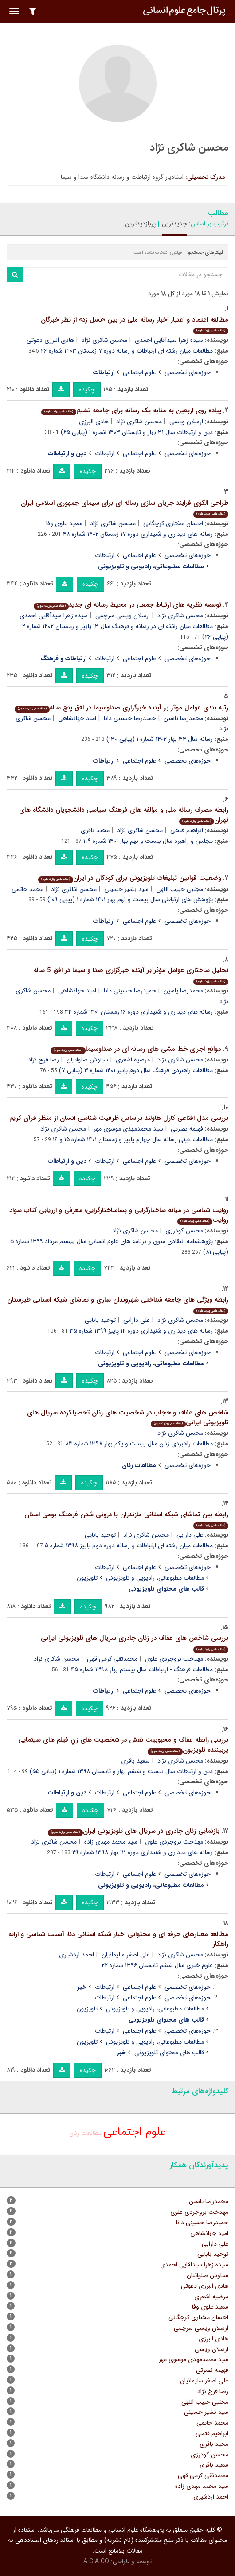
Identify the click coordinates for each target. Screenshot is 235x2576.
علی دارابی (136, 1320)
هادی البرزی (94, 421)
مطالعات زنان (85, 2133)
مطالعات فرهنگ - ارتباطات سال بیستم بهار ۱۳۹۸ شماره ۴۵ (142, 1669)
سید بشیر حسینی (126, 889)
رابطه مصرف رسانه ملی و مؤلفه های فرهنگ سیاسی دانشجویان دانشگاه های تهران (123, 815)
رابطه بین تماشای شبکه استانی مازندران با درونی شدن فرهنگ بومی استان (126, 1519)
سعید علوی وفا (64, 523)
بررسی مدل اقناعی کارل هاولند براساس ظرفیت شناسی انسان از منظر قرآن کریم (118, 1118)
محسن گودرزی (184, 1231)
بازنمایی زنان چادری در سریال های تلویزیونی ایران (133, 1831)
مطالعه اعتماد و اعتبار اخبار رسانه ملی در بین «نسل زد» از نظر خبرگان (134, 324)
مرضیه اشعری (133, 1060)
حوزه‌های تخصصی (187, 372)
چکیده (87, 390)
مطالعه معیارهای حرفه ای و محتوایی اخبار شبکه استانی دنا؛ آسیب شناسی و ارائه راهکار (118, 1939)
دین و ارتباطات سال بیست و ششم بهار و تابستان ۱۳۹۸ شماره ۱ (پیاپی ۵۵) (121, 1771)
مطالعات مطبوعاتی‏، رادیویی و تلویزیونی (155, 1578)
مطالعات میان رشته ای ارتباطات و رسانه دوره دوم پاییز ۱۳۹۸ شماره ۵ (129, 1545)
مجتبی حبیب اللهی (179, 889)
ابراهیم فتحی (186, 830)
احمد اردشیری (76, 1955)
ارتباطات (104, 453)
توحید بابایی (100, 1320)
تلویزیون (87, 1578)
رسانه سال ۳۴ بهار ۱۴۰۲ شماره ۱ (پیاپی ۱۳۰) (159, 739)
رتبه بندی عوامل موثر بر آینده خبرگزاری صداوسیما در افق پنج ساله (121, 707)
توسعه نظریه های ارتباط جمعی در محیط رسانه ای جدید (127, 605)
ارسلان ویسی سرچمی (122, 615)
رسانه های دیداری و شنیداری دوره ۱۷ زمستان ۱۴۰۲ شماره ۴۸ (138, 534)
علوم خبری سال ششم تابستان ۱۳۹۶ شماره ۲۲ (157, 1965)
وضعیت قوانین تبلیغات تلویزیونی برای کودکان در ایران (129, 878)
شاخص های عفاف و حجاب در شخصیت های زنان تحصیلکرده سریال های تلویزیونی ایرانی (127, 1417)
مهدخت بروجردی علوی (174, 1659)
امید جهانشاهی (77, 718)
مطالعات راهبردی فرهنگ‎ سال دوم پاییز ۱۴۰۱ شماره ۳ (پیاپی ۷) (136, 1070)
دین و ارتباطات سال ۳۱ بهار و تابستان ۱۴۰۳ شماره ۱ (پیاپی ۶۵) (137, 432)
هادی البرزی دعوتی (50, 340)
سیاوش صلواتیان (87, 1060)
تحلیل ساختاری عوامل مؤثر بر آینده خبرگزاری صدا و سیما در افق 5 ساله (131, 975)
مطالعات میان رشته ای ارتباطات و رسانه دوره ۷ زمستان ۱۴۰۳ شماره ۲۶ (127, 351)
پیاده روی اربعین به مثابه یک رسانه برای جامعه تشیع (131, 410)
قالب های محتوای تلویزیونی (169, 2052)
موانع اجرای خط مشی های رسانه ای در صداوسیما (136, 1049)
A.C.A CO (96, 2561)
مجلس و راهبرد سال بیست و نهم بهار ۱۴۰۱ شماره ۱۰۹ (148, 841)
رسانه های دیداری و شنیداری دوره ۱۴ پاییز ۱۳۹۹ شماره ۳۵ (141, 1331)
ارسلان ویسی (186, 421)
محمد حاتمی (27, 889)
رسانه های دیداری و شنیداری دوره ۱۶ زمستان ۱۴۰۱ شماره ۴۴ (139, 1012)
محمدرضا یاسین (183, 718)
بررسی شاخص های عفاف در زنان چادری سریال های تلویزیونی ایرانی (134, 1643)
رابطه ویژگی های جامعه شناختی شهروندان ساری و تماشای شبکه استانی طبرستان (117, 1304)
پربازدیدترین (140, 224)
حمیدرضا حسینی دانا (130, 718)
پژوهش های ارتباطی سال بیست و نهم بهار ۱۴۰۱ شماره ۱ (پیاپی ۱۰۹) (130, 899)
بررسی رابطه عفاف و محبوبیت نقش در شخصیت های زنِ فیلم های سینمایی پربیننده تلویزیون (123, 1745)
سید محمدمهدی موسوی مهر (128, 1129)
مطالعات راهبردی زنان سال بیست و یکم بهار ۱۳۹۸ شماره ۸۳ (139, 1444)
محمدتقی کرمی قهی (112, 1659)
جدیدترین (174, 224)
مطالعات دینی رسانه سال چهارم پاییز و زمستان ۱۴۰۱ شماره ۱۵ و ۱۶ (133, 1139)
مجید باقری (95, 830)
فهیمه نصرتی (187, 1129)
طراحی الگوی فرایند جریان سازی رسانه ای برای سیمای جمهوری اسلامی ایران (124, 508)
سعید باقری (135, 1761)
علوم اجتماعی (139, 372)
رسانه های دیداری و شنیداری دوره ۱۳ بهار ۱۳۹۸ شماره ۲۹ (142, 1852)
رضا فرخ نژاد (43, 1060)
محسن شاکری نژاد (104, 340)
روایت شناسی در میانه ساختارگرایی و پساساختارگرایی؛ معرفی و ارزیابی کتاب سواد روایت (118, 1215)
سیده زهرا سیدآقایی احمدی (169, 340)
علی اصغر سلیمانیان (126, 1955)
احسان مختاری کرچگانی (173, 523)
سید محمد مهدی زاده (110, 1842)
